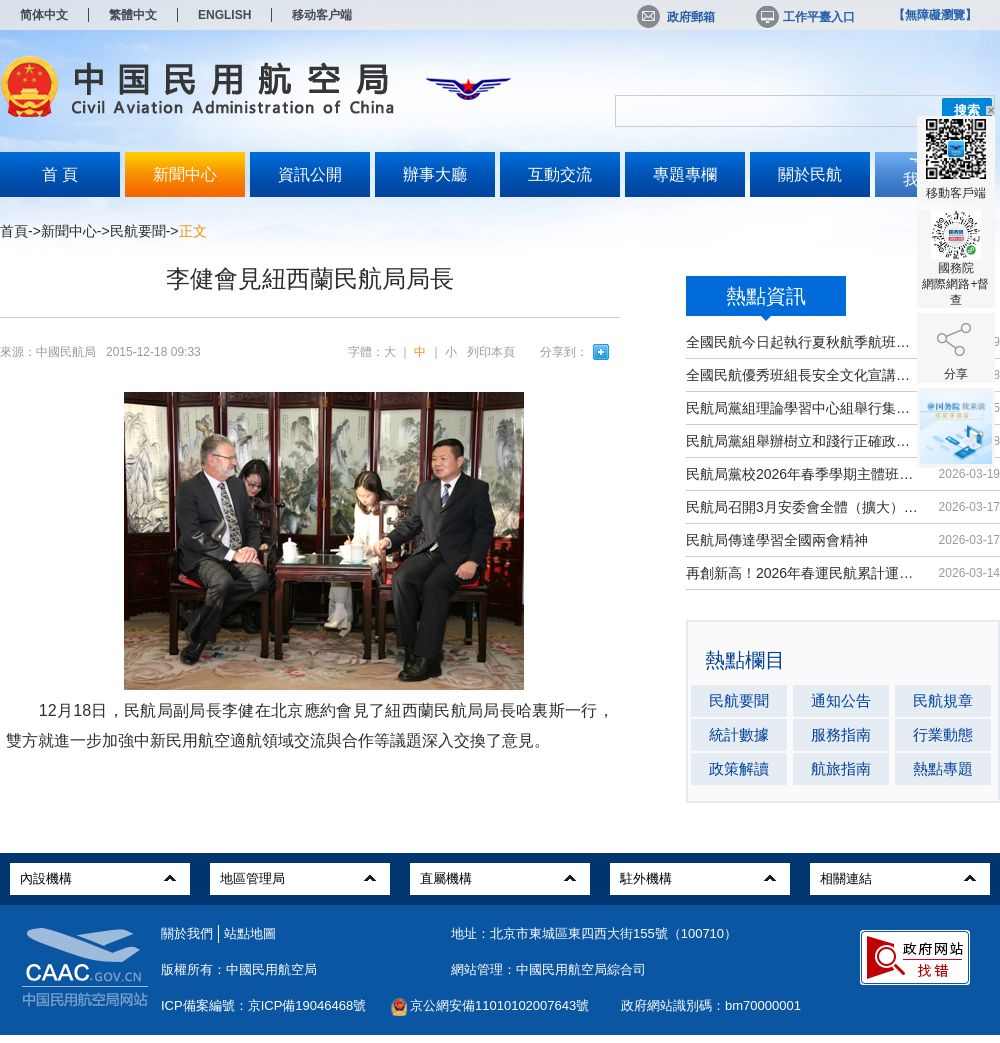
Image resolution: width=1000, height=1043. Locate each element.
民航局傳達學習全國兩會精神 (777, 540)
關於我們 (187, 933)
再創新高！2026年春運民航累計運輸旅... (802, 573)
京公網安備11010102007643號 (499, 1005)
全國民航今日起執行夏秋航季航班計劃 (802, 342)
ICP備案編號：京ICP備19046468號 (263, 1005)
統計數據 (739, 734)
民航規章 (943, 700)
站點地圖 (250, 933)
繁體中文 (133, 15)
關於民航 (810, 174)
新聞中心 (185, 174)
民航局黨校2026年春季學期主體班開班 (802, 474)
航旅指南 (841, 768)
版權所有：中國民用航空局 (239, 969)
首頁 (14, 231)
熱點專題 (943, 768)
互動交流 (560, 174)
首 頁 (60, 174)
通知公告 (841, 700)
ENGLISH (224, 15)
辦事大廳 (435, 174)
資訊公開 (310, 174)
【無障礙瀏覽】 (935, 15)
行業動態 (943, 734)
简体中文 (44, 15)
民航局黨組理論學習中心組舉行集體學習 (802, 408)
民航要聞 (138, 231)
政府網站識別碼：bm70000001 (711, 1005)
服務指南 (841, 734)
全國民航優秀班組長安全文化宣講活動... (802, 375)
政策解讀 (739, 768)
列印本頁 (491, 352)
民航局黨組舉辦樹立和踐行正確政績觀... (802, 441)
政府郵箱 (676, 17)
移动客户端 (322, 15)
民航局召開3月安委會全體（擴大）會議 (802, 507)
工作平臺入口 (804, 17)
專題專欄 (685, 174)
